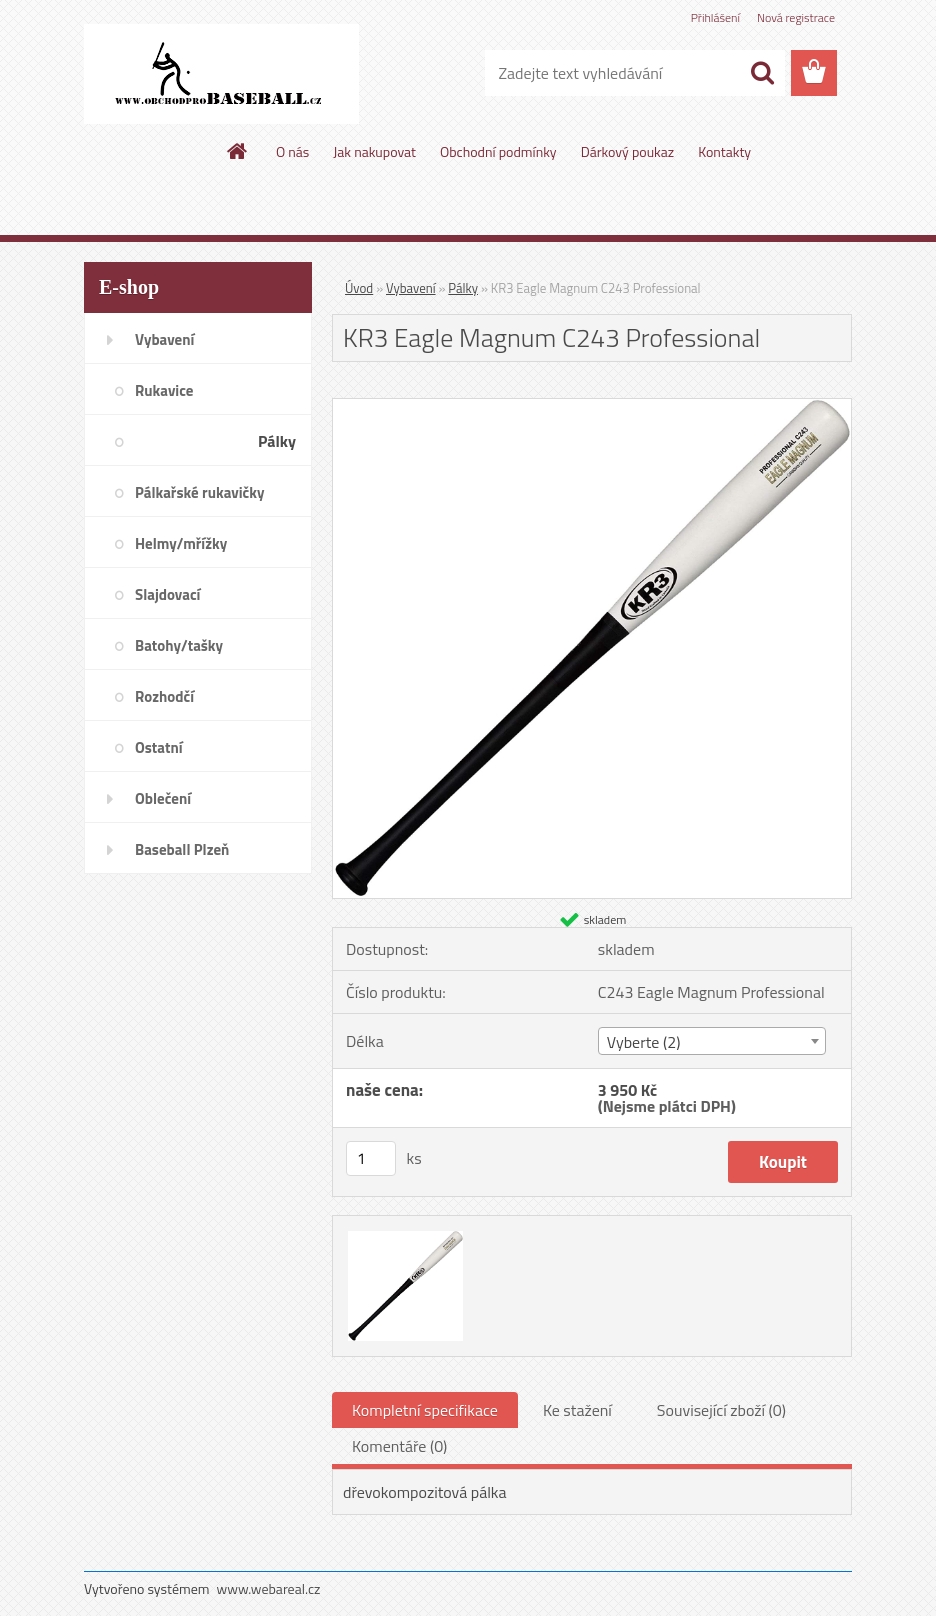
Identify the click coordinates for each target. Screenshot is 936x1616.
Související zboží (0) (721, 1410)
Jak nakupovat (374, 151)
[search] (762, 73)
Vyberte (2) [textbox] (644, 1042)
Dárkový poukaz (628, 151)
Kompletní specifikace (425, 1410)
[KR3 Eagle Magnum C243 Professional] (592, 407)
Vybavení (411, 288)
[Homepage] (238, 151)
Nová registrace (796, 17)
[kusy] (371, 1158)
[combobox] (712, 1041)
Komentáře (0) (399, 1446)
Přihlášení (715, 17)
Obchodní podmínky (498, 151)
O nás (292, 151)
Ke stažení (577, 1410)
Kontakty (724, 151)
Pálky (463, 288)
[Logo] (221, 74)
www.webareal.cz (269, 1588)
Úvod (359, 288)
